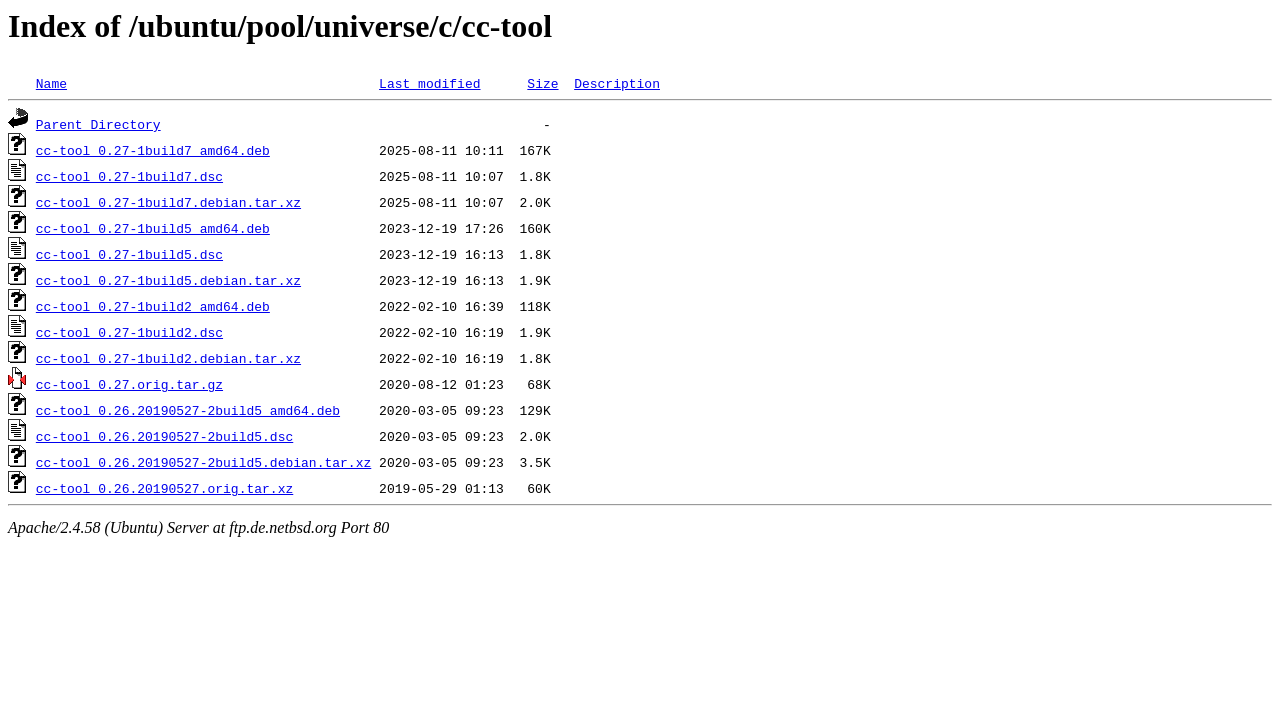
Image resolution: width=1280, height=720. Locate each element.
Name (51, 83)
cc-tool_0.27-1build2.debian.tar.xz (168, 358)
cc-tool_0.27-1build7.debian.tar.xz (168, 202)
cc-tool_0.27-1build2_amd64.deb (153, 306)
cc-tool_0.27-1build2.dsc (129, 332)
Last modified (429, 83)
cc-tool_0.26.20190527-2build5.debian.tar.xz (203, 462)
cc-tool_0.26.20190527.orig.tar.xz (164, 488)
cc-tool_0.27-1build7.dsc (129, 176)
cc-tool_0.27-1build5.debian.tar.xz (168, 280)
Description (617, 83)
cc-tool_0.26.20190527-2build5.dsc (164, 436)
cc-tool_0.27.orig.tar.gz (129, 384)
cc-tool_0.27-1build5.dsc (129, 254)
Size (542, 83)
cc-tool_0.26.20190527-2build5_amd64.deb (188, 410)
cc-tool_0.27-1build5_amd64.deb (153, 228)
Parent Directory (98, 124)
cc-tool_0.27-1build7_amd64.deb (153, 150)
